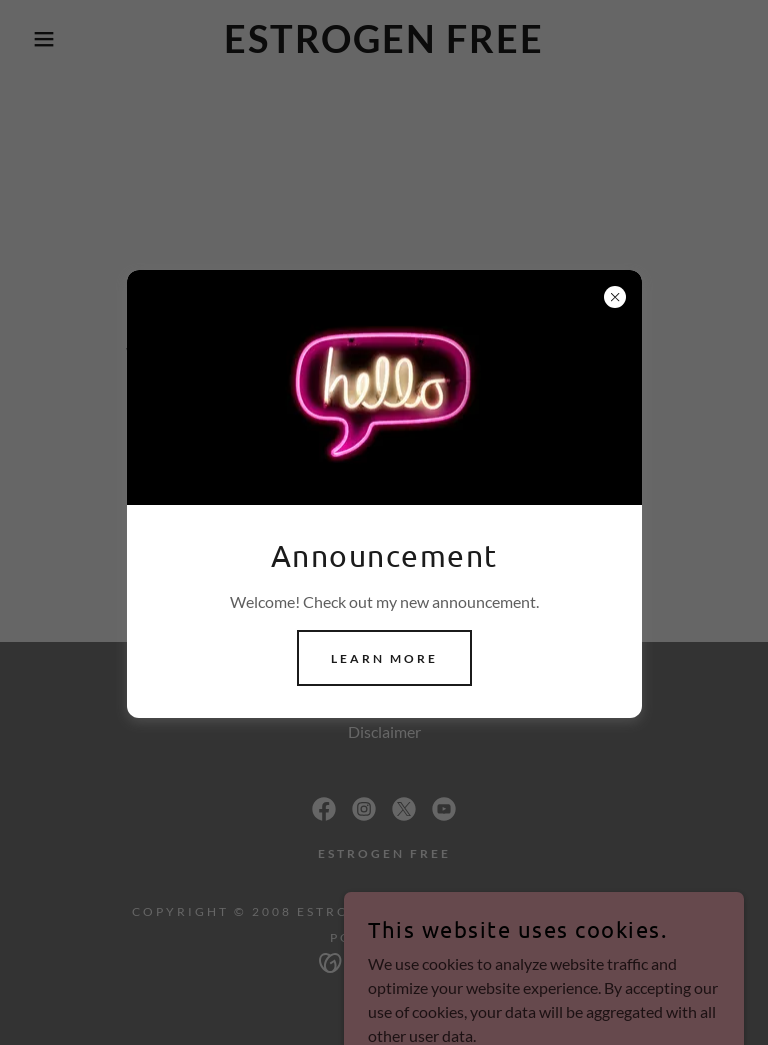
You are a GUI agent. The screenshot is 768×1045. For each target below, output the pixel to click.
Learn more (384, 658)
